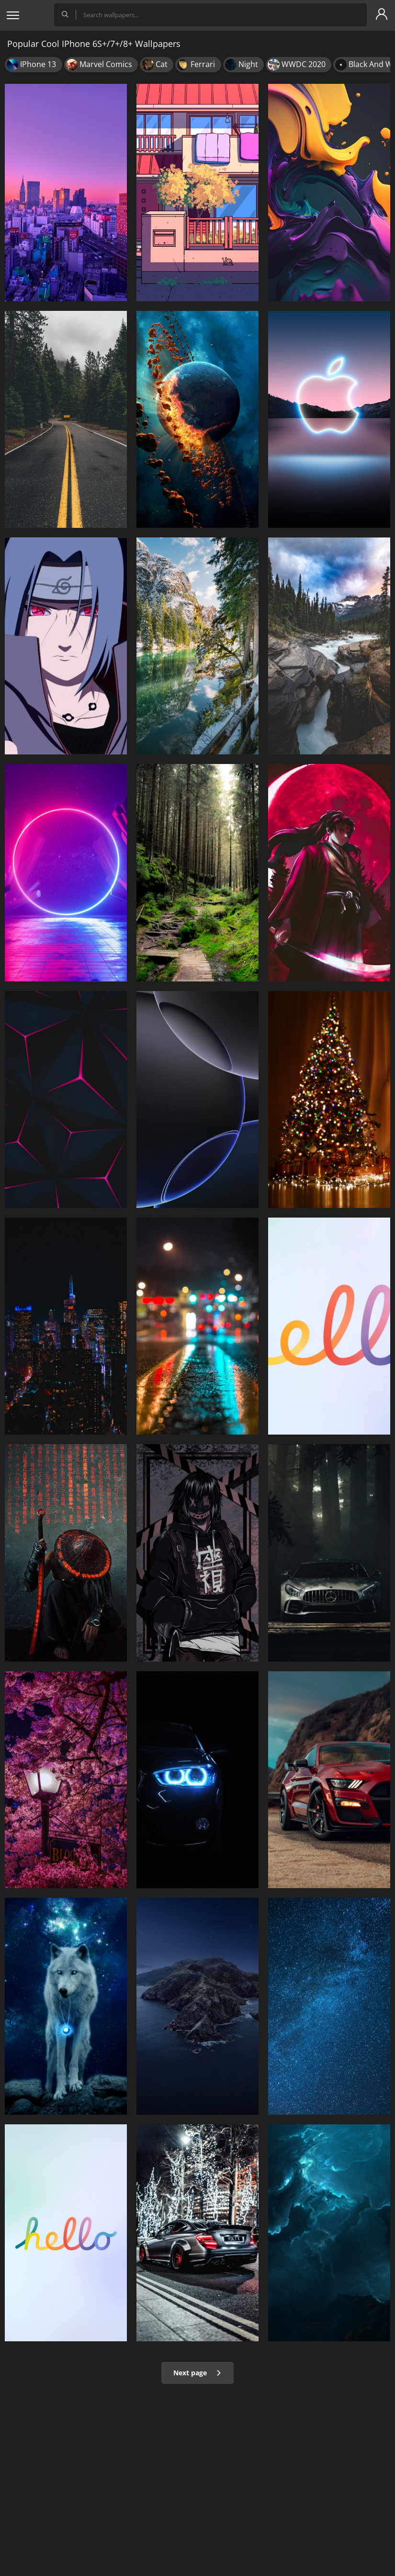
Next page (197, 2372)
